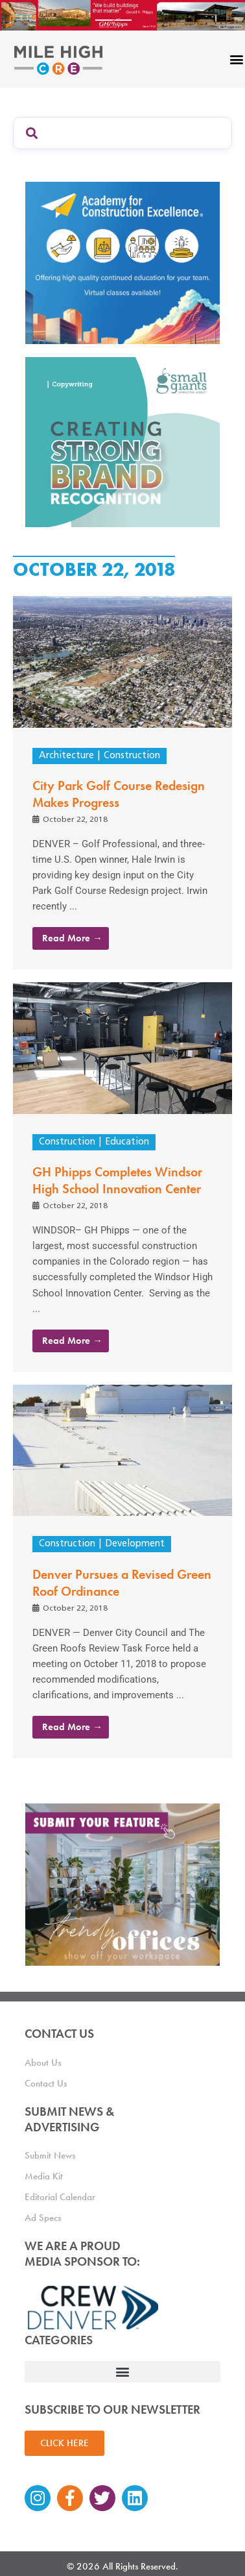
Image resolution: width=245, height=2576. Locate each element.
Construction (132, 756)
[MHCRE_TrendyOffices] (122, 1884)
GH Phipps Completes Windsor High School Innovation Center (117, 1180)
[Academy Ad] (122, 261)
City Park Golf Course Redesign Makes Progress (118, 794)
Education (127, 1142)
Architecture (66, 756)
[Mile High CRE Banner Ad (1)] (122, 14)
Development (135, 1544)
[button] (122, 2372)
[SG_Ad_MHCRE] (122, 441)
